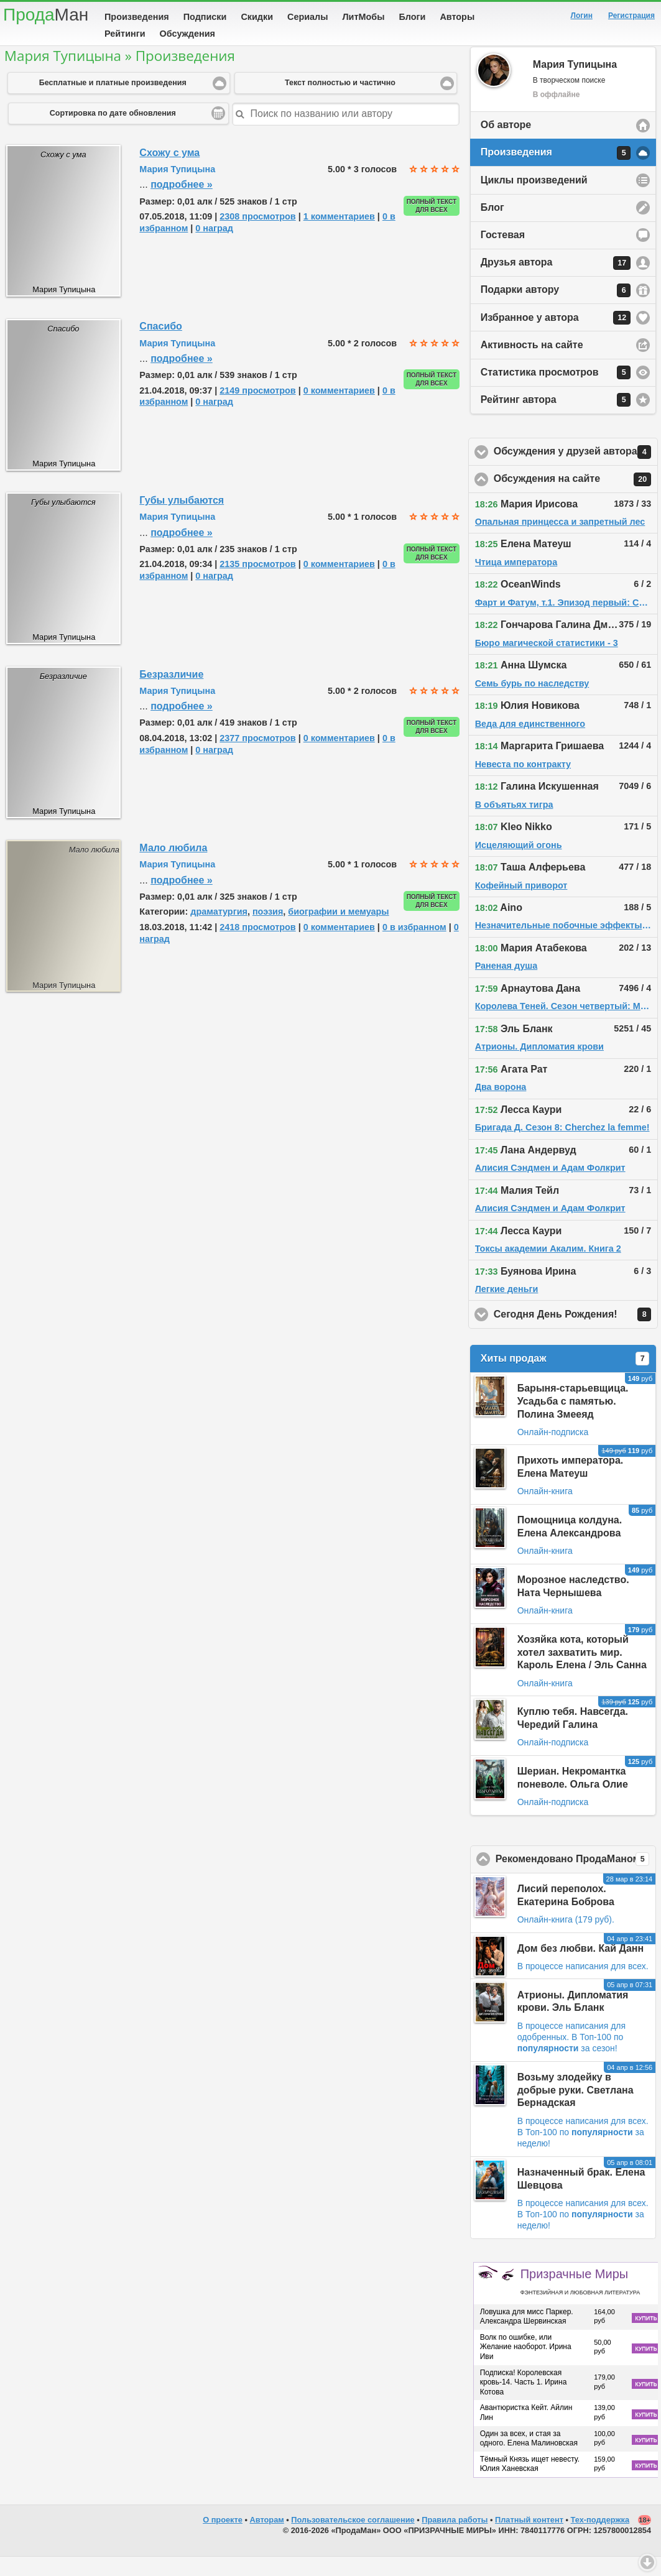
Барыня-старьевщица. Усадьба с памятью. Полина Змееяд (573, 1420)
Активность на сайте (532, 364)
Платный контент (529, 2539)
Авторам (267, 2539)
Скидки (257, 17)
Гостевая (503, 254)
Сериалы (307, 17)
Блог (492, 226)
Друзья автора (556, 282)
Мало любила (173, 867)
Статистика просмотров (556, 392)
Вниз (647, 2562)
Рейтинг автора (556, 419)
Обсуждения (187, 34)
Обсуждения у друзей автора (576, 471)
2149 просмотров (257, 410)
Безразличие (171, 693)
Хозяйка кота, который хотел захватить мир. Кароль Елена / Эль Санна (582, 1671)
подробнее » (181, 203)
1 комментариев (339, 236)
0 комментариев (339, 410)
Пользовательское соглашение (352, 2539)
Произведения (136, 17)
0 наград (214, 247)
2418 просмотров (257, 946)
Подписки (205, 17)
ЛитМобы (364, 17)
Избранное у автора (556, 337)
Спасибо (160, 345)
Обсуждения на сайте (576, 499)
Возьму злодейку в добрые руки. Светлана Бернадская (575, 2109)
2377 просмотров (257, 757)
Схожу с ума (169, 172)
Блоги (412, 17)
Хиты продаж (565, 1378)
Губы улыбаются (181, 519)
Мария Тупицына (177, 188)
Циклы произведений (534, 199)
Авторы (457, 17)
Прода (45, 14)
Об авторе (506, 144)
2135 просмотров (257, 583)
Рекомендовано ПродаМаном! (576, 1878)
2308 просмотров (257, 236)
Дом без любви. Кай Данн (580, 1967)
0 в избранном (414, 946)
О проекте (223, 2539)
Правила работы (455, 2539)
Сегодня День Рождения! (576, 1334)
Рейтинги (125, 34)
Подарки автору (556, 309)
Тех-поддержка (600, 2539)
